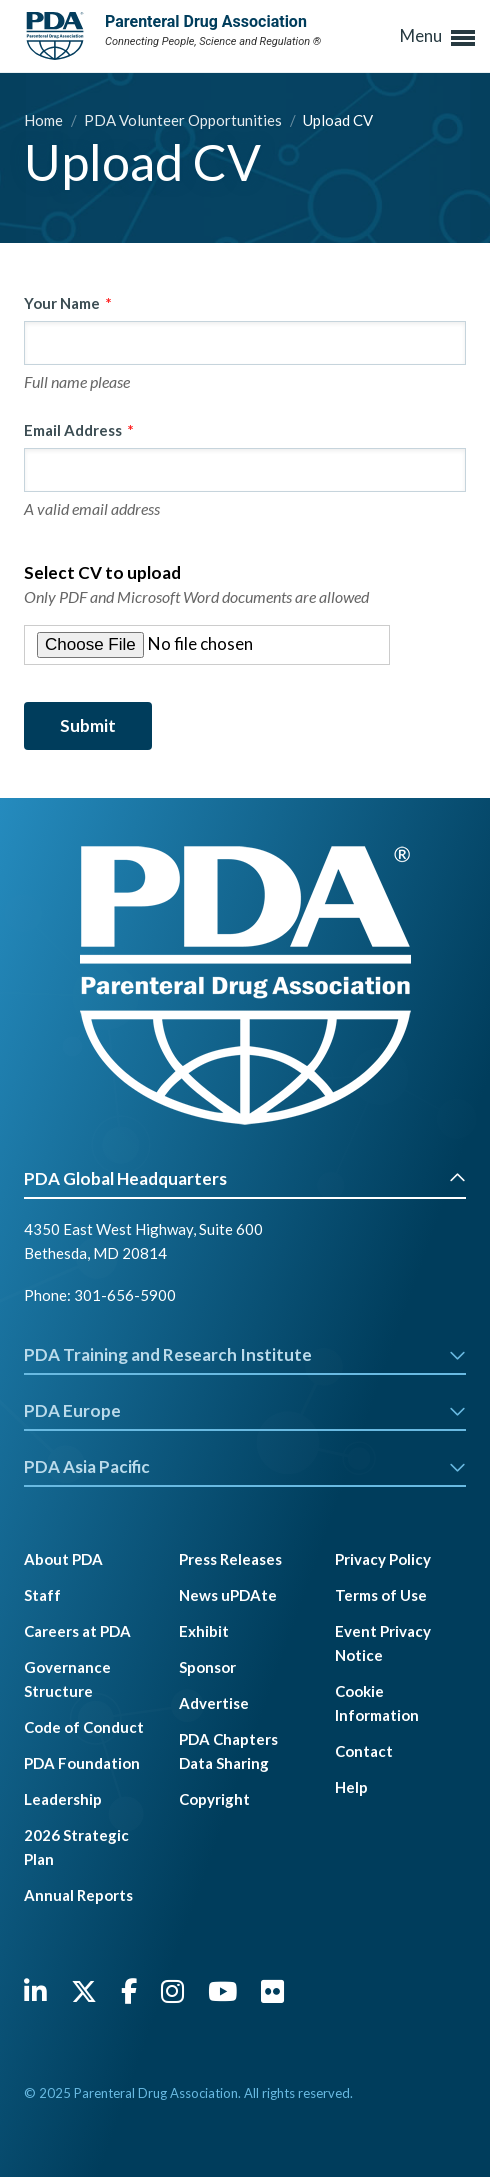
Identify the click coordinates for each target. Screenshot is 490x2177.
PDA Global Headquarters (245, 1178)
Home (45, 120)
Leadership (63, 1799)
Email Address (73, 430)
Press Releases (230, 1559)
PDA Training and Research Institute (245, 1354)
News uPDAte (228, 1595)
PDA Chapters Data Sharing (228, 1751)
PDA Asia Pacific (245, 1466)
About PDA (63, 1559)
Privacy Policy (383, 1559)
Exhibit (204, 1631)
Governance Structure (67, 1679)
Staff (42, 1595)
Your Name (62, 303)
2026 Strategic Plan (76, 1847)
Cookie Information (377, 1703)
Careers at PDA (77, 1631)
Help (351, 1787)
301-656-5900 (125, 1295)
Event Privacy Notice (383, 1643)
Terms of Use (381, 1595)
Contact (364, 1751)
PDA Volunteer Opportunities (184, 120)
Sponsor (207, 1667)
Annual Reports (78, 1895)
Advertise (214, 1703)
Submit (88, 725)
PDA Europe (245, 1410)
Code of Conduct (84, 1727)
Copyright (214, 1799)
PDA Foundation (82, 1763)
